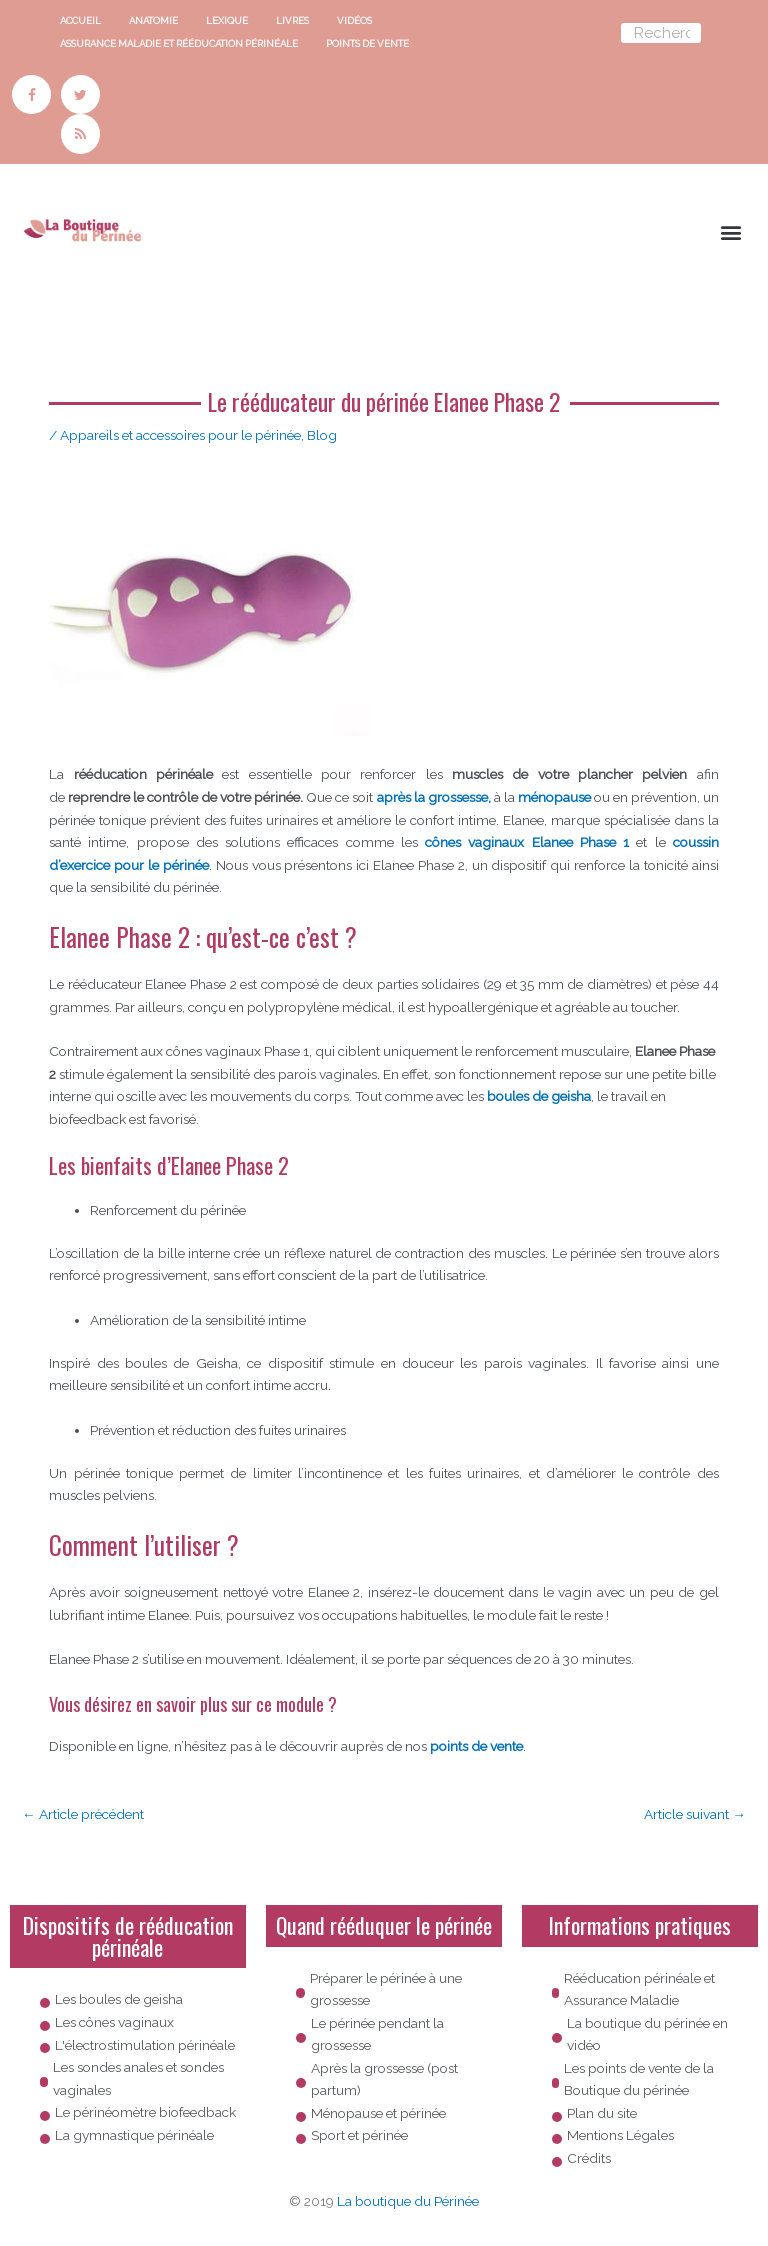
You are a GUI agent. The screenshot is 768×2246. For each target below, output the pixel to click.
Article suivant (695, 1814)
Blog (322, 435)
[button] (731, 231)
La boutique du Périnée (408, 2201)
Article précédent (83, 1814)
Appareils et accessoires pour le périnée (180, 435)
